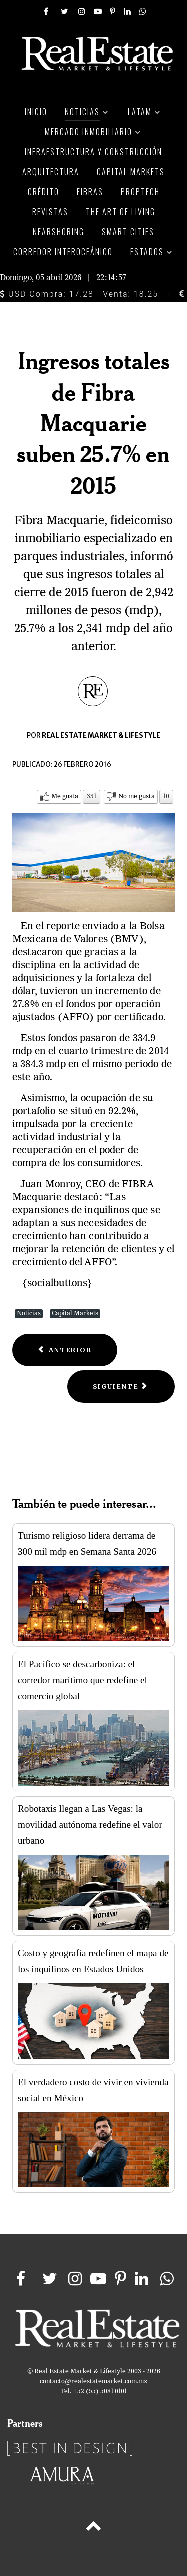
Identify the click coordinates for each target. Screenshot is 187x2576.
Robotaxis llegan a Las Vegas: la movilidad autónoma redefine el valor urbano (90, 1824)
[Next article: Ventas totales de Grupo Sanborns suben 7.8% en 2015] (121, 1386)
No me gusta (136, 796)
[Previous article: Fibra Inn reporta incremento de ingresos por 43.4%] (64, 1350)
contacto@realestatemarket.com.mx (93, 2381)
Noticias (29, 1313)
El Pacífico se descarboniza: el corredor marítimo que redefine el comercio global (82, 1680)
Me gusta (64, 796)
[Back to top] (93, 2528)
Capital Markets (75, 1313)
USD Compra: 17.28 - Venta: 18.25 (79, 294)
